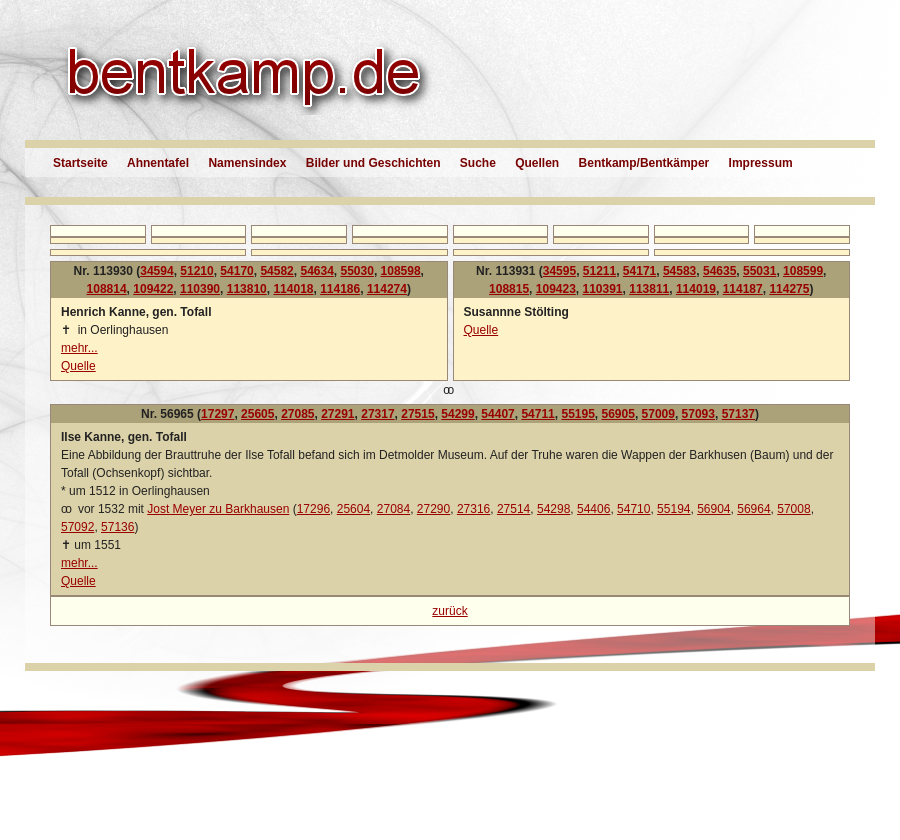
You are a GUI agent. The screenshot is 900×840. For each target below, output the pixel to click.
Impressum (761, 163)
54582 (276, 271)
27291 (337, 414)
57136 (117, 527)
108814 (107, 289)
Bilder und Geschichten (373, 163)
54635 (719, 271)
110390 (200, 289)
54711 (537, 414)
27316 (473, 509)
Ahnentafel (158, 163)
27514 (513, 509)
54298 (553, 509)
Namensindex (247, 163)
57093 (698, 414)
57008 (793, 509)
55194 (673, 509)
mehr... (79, 348)
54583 (679, 271)
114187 (743, 289)
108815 (509, 289)
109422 (153, 289)
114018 (293, 289)
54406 (593, 509)
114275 (789, 289)
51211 (599, 271)
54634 (316, 271)
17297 (217, 414)
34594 (156, 271)
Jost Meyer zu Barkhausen (218, 509)
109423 (556, 289)
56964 (753, 509)
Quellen (537, 163)
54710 (633, 509)
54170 (236, 271)
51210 (196, 271)
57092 (77, 527)
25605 (257, 414)
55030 (357, 271)
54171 (639, 271)
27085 (297, 414)
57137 (738, 414)
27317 (377, 414)
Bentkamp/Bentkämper (644, 163)
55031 (759, 271)
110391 (603, 289)
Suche (478, 163)
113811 (649, 289)
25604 (353, 509)
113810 (247, 289)
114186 (340, 289)
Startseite (80, 163)
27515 (417, 414)
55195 (577, 414)
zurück (449, 611)
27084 (393, 509)
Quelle (78, 366)
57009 (658, 414)
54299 (457, 414)
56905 (618, 414)
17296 (313, 509)
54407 (497, 414)
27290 (433, 509)
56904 (713, 509)
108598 (401, 271)
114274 (387, 289)
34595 (559, 271)
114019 (696, 289)
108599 (803, 271)
